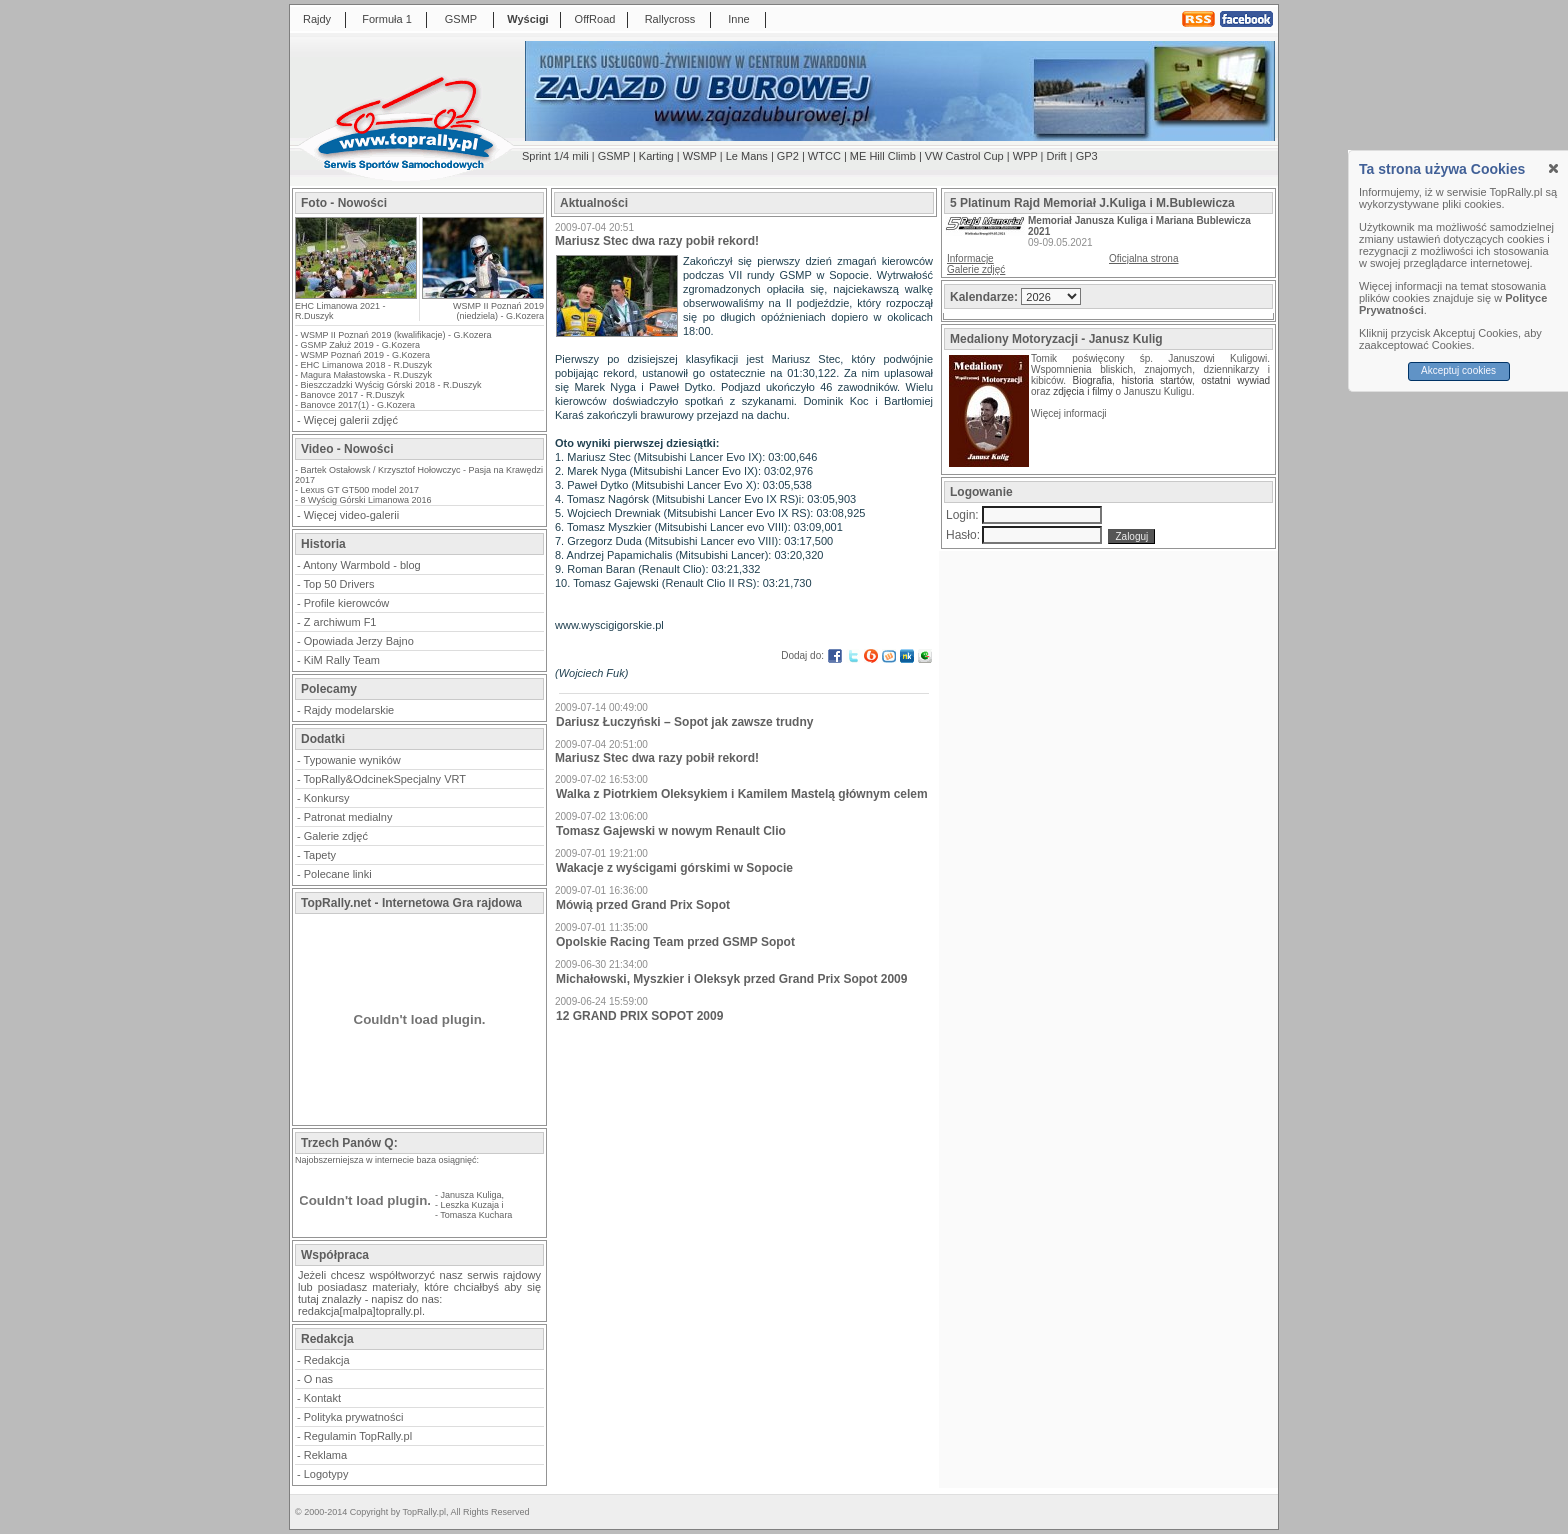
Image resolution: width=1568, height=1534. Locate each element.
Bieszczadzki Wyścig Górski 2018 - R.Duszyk (391, 385)
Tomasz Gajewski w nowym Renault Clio (671, 831)
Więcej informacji (1070, 413)
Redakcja (327, 1360)
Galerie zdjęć (336, 836)
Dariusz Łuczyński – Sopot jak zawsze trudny (684, 722)
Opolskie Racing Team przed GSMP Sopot (675, 942)
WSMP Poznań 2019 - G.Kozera (365, 355)
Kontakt (322, 1398)
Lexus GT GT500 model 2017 (360, 490)
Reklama (325, 1455)
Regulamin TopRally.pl (358, 1436)
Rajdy (317, 19)
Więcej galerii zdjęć (351, 420)
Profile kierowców (347, 603)
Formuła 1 (387, 19)
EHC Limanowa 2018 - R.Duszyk (367, 365)
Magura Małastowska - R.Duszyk (367, 375)
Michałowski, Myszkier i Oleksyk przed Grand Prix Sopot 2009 (731, 979)
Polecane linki (338, 874)
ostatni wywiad (1235, 380)
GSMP (461, 19)
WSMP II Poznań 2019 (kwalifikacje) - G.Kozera (396, 335)
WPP (1025, 156)
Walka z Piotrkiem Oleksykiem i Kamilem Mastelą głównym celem (742, 794)
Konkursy (327, 798)
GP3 (1087, 156)
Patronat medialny (348, 817)
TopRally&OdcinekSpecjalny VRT (385, 779)
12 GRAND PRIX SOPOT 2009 (639, 1016)
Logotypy (326, 1474)
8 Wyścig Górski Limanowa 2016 (366, 500)
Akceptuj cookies (1458, 370)
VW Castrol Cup (964, 156)
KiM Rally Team (342, 660)
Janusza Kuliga (471, 1195)
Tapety (320, 855)
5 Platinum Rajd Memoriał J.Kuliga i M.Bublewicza (1092, 203)
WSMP (700, 156)
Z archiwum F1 (340, 622)
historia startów (1156, 380)
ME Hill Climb (883, 156)
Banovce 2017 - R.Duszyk (353, 395)
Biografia (1092, 380)
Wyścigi (527, 19)
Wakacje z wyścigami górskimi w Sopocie (674, 868)
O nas (318, 1379)
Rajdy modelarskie (349, 710)
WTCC (824, 156)
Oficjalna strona (1143, 258)
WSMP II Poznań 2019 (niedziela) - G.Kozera (498, 311)
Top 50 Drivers (339, 584)
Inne (738, 19)
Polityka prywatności (354, 1417)
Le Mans (747, 156)
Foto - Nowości (344, 203)
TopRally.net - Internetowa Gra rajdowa (411, 903)
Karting (656, 156)
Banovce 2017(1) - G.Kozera (358, 405)
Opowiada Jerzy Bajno (359, 641)
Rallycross (670, 19)
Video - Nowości (347, 449)
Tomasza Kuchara (476, 1215)
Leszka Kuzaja (470, 1205)
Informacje (970, 258)
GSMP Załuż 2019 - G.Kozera (360, 345)
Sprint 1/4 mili (555, 156)
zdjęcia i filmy (1082, 391)
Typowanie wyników (352, 760)
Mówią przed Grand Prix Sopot (643, 905)
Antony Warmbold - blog (362, 565)
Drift (1057, 156)
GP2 (788, 156)
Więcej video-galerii (351, 515)
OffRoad (595, 19)
